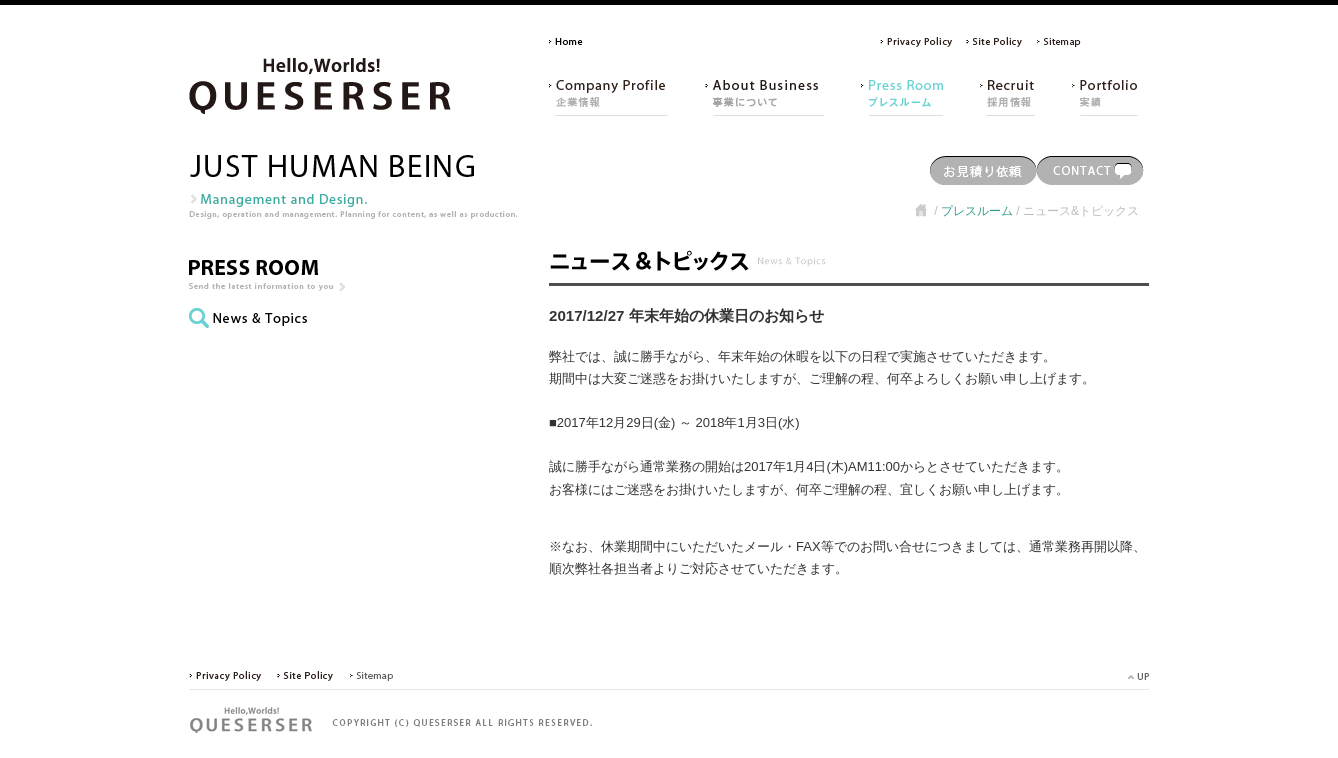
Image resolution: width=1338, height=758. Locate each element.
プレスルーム (977, 211)
